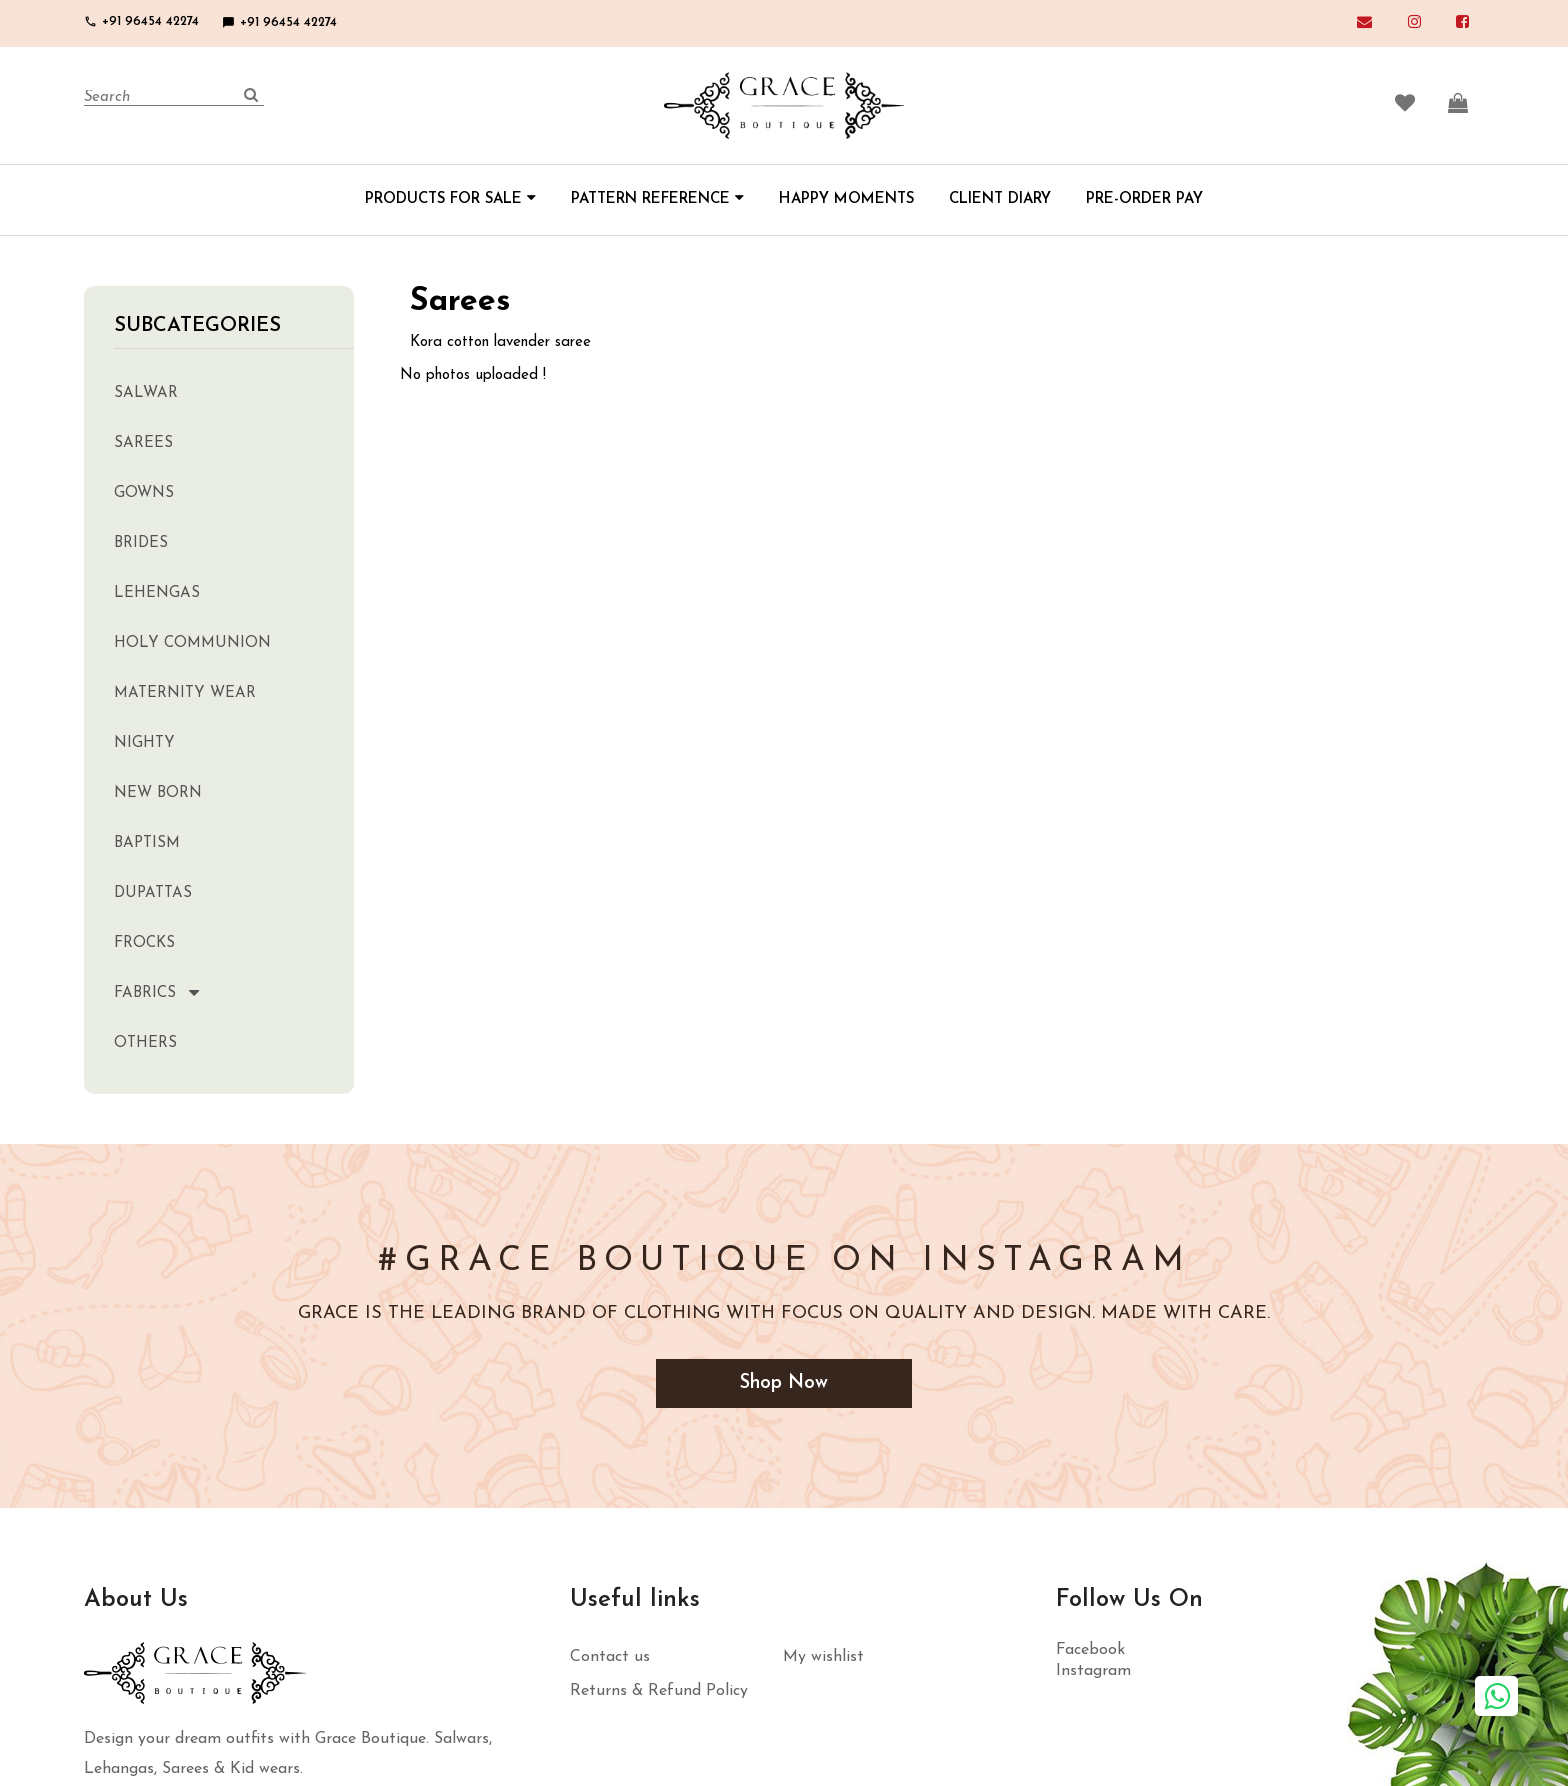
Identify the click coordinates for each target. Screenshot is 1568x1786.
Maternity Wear (185, 693)
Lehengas (157, 593)
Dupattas (153, 893)
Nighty (144, 743)
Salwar (146, 393)
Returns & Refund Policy (659, 1692)
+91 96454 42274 (141, 21)
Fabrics (145, 993)
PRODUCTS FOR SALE (450, 199)
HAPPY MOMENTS (846, 199)
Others (145, 1043)
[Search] (174, 98)
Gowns (144, 493)
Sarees (143, 443)
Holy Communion (192, 643)
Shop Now (784, 1384)
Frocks (144, 943)
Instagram (1093, 1672)
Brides (141, 543)
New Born (158, 793)
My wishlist (823, 1658)
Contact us (610, 1658)
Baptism (147, 843)
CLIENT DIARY (1000, 199)
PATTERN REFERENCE (657, 199)
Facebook (1090, 1651)
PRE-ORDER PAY (1144, 199)
